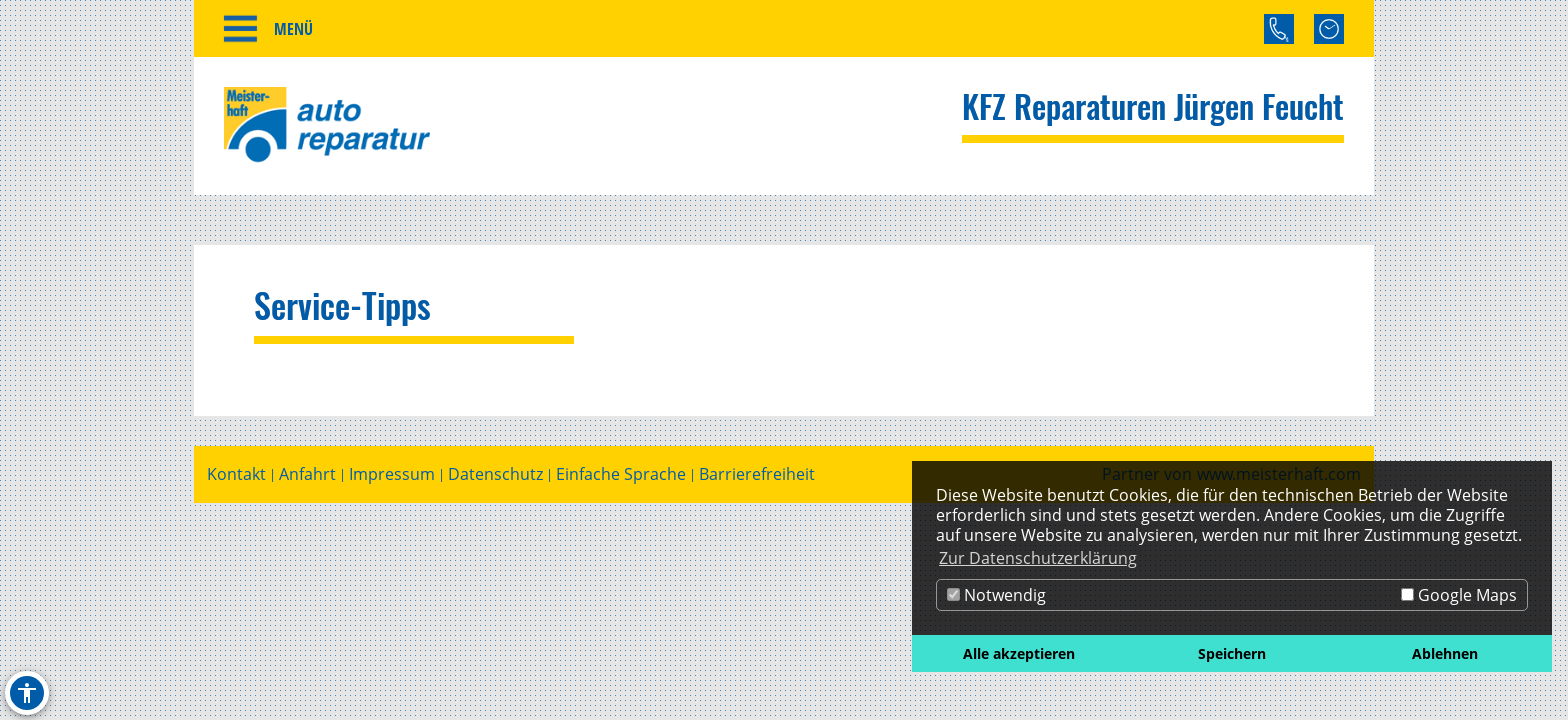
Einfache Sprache (621, 474)
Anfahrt (307, 474)
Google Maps (1459, 595)
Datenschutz (495, 474)
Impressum (392, 474)
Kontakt (236, 474)
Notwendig (996, 595)
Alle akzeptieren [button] (1019, 653)
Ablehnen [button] (1445, 653)
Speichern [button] (1232, 653)
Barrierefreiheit (757, 474)
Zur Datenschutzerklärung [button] (1038, 558)
